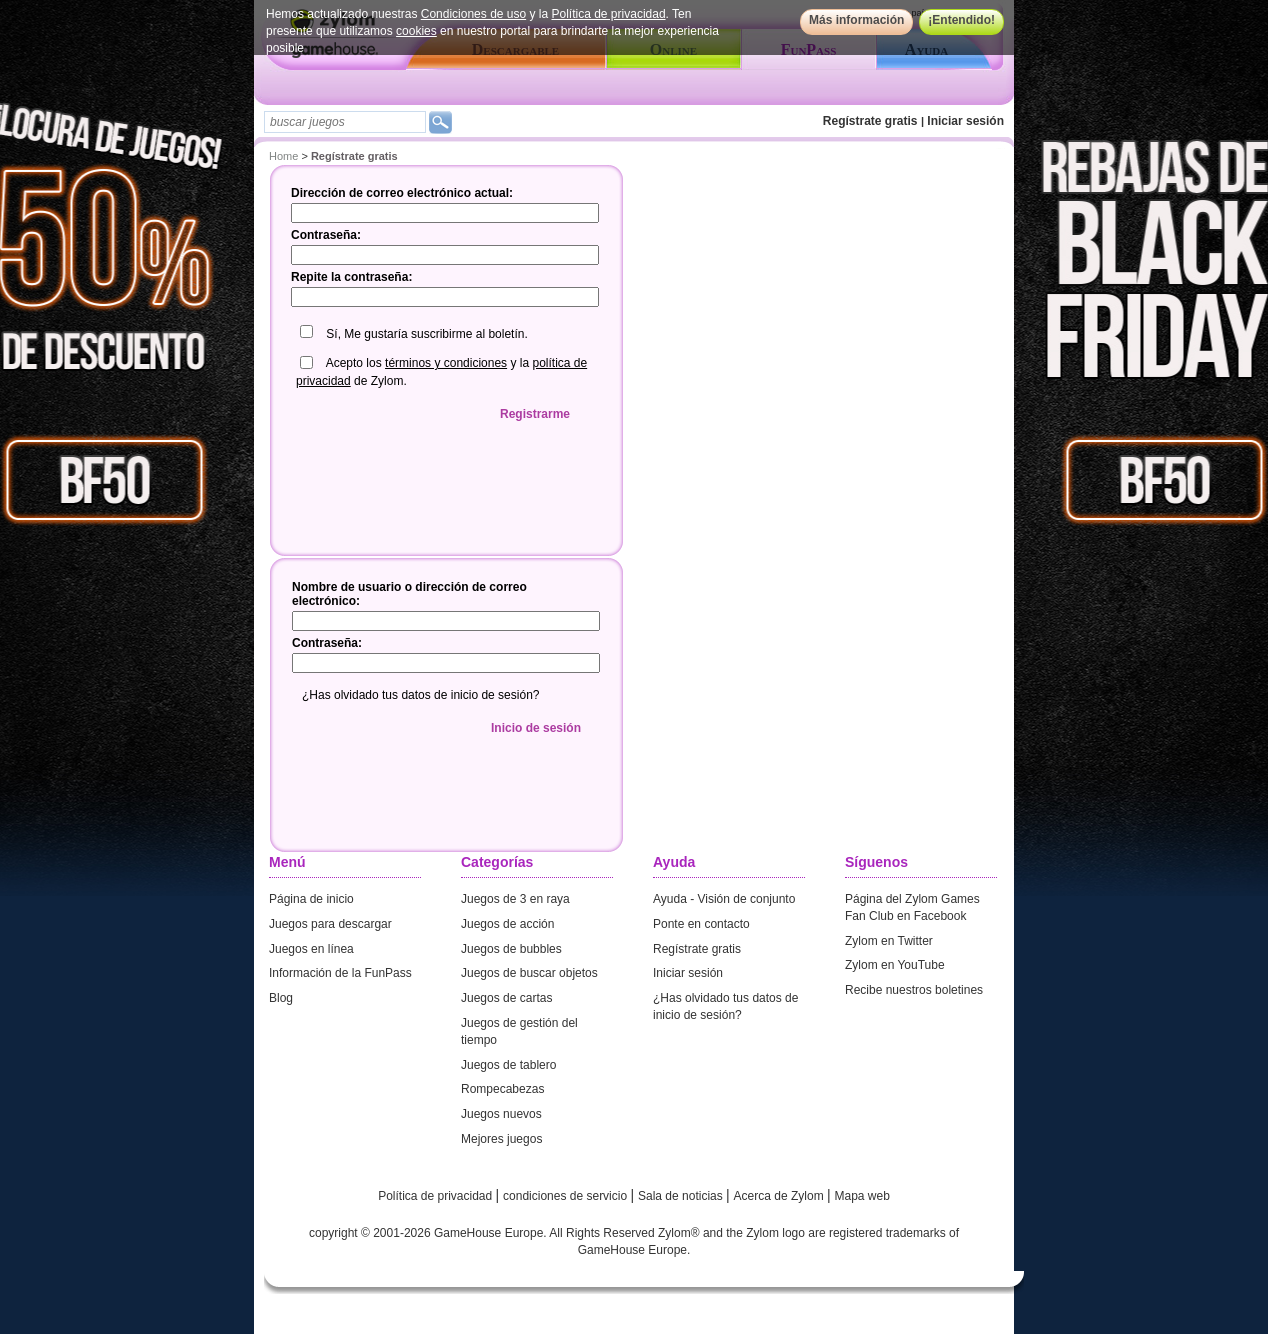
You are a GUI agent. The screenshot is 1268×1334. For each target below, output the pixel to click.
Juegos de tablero (508, 1065)
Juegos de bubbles (511, 949)
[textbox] (345, 122)
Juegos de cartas (506, 998)
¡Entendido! (961, 20)
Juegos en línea (311, 949)
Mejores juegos (501, 1139)
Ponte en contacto (701, 924)
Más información (856, 20)
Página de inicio (311, 899)
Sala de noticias (682, 1196)
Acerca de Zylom (780, 1196)
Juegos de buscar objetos (529, 973)
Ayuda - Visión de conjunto (724, 899)
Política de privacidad (609, 14)
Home (283, 156)
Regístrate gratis (870, 121)
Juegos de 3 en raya (515, 899)
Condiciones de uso (473, 14)
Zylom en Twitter (889, 941)
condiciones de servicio (566, 1196)
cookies (416, 31)
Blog (281, 998)
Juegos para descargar (330, 924)
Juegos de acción (507, 924)
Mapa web (862, 1196)
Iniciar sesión (965, 121)
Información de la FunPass (340, 973)
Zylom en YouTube (895, 965)
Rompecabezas (502, 1089)
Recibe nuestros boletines (914, 990)
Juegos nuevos (501, 1114)
